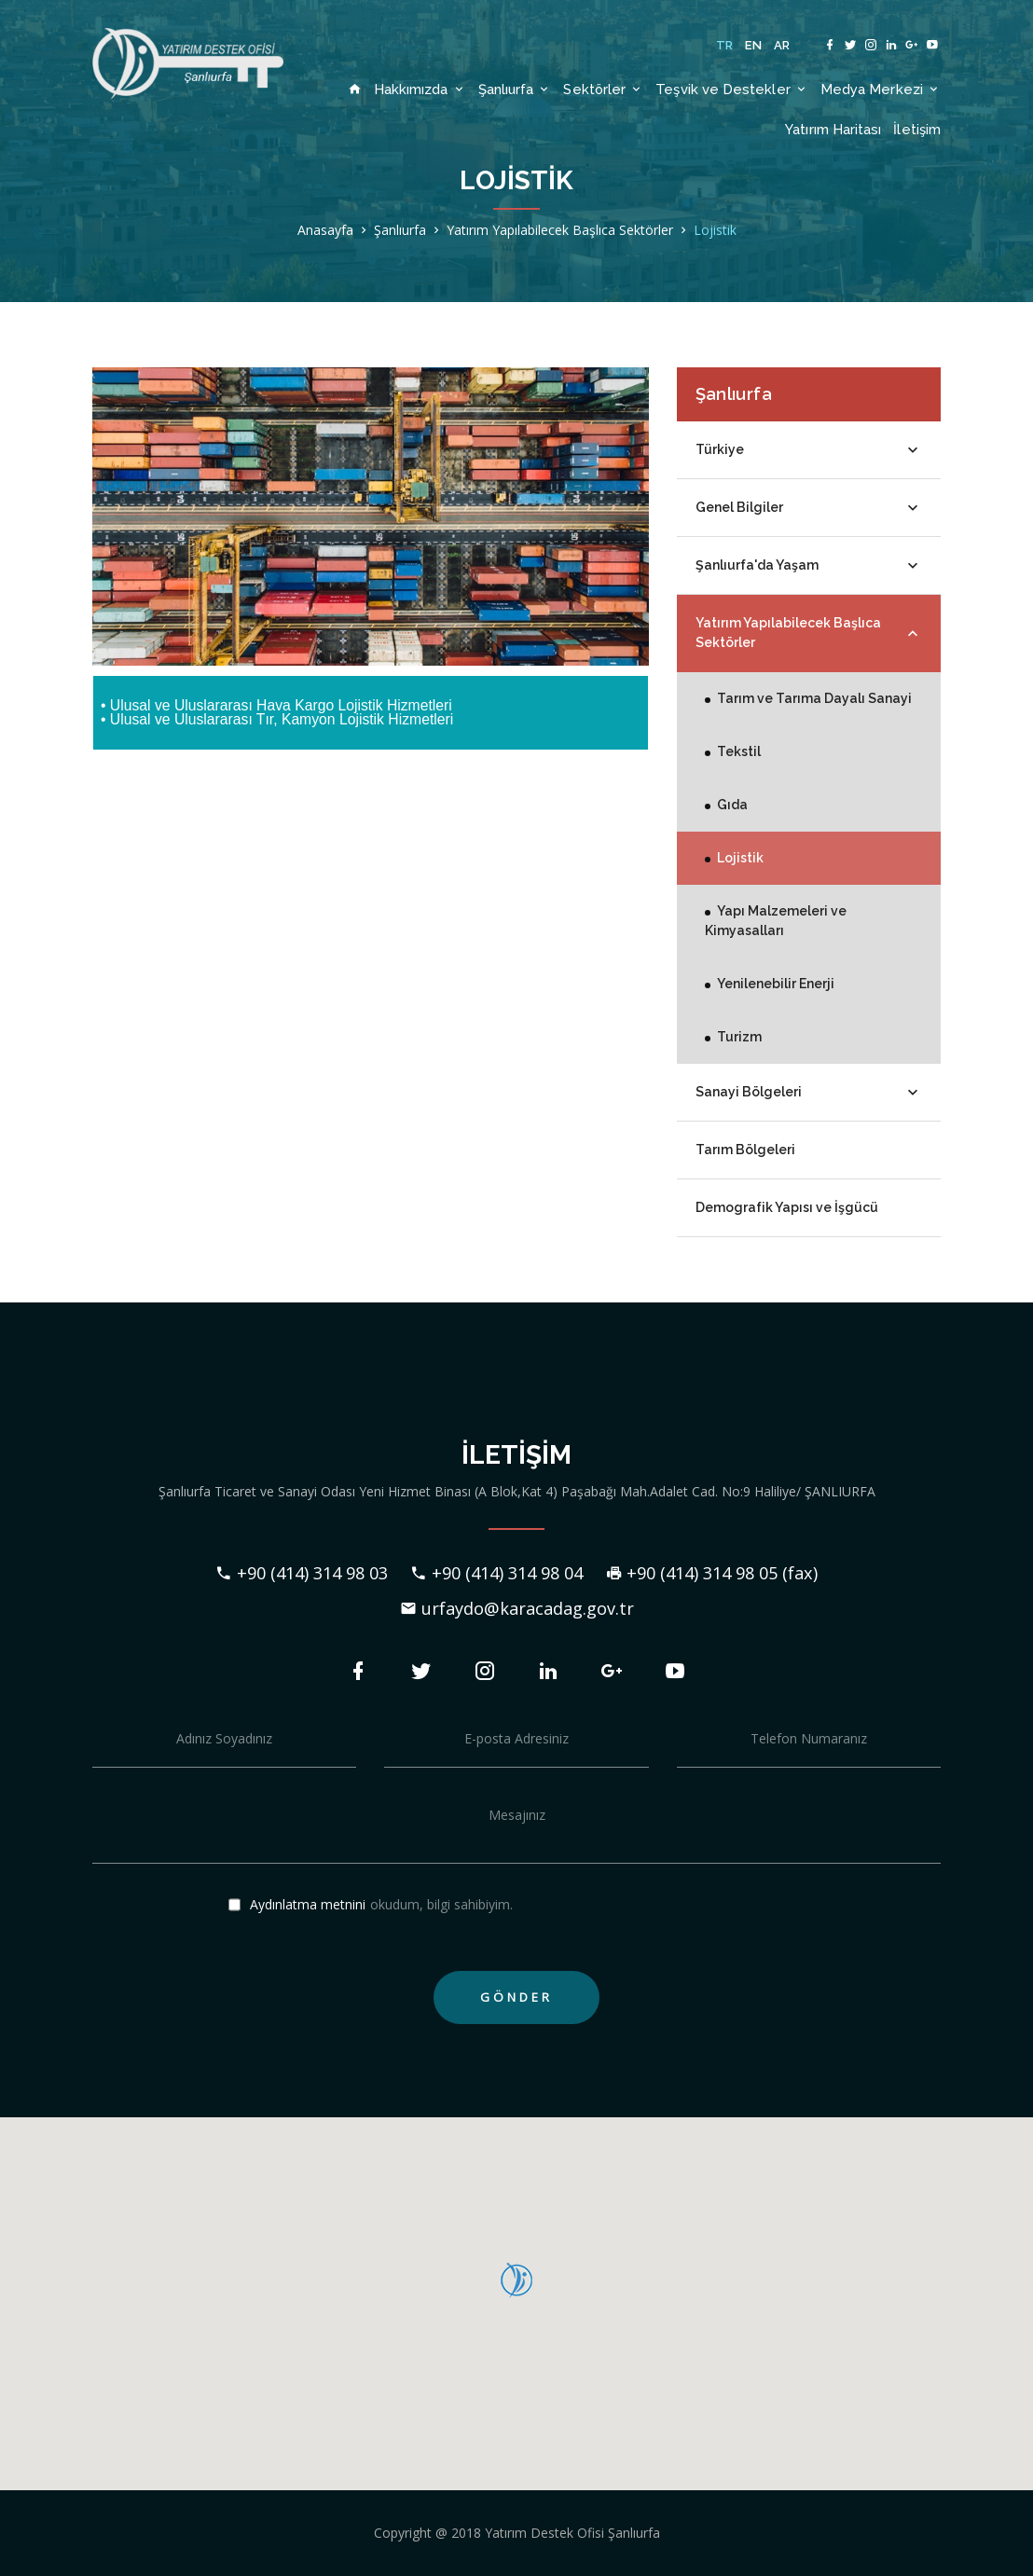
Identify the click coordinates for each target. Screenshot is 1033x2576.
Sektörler (603, 89)
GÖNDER (516, 1997)
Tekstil (739, 751)
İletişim (917, 129)
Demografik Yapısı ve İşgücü (787, 1207)
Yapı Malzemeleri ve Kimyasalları (776, 920)
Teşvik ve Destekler (731, 89)
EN (754, 45)
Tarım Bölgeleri (745, 1149)
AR (782, 45)
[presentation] (818, 1920)
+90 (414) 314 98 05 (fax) (711, 1572)
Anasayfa (325, 230)
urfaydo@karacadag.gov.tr (517, 1608)
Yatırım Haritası (833, 129)
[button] (516, 2280)
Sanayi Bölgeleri (809, 1093)
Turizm (739, 1036)
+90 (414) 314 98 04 (496, 1572)
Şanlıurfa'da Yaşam (809, 566)
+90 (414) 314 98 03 (301, 1572)
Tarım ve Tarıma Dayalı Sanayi (814, 698)
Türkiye (809, 450)
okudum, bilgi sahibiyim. (370, 1905)
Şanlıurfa (515, 89)
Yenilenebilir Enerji (775, 983)
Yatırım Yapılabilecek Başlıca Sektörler (560, 230)
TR (725, 45)
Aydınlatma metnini (307, 1904)
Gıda (732, 804)
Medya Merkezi (880, 89)
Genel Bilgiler (809, 508)
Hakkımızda (420, 89)
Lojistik (715, 230)
